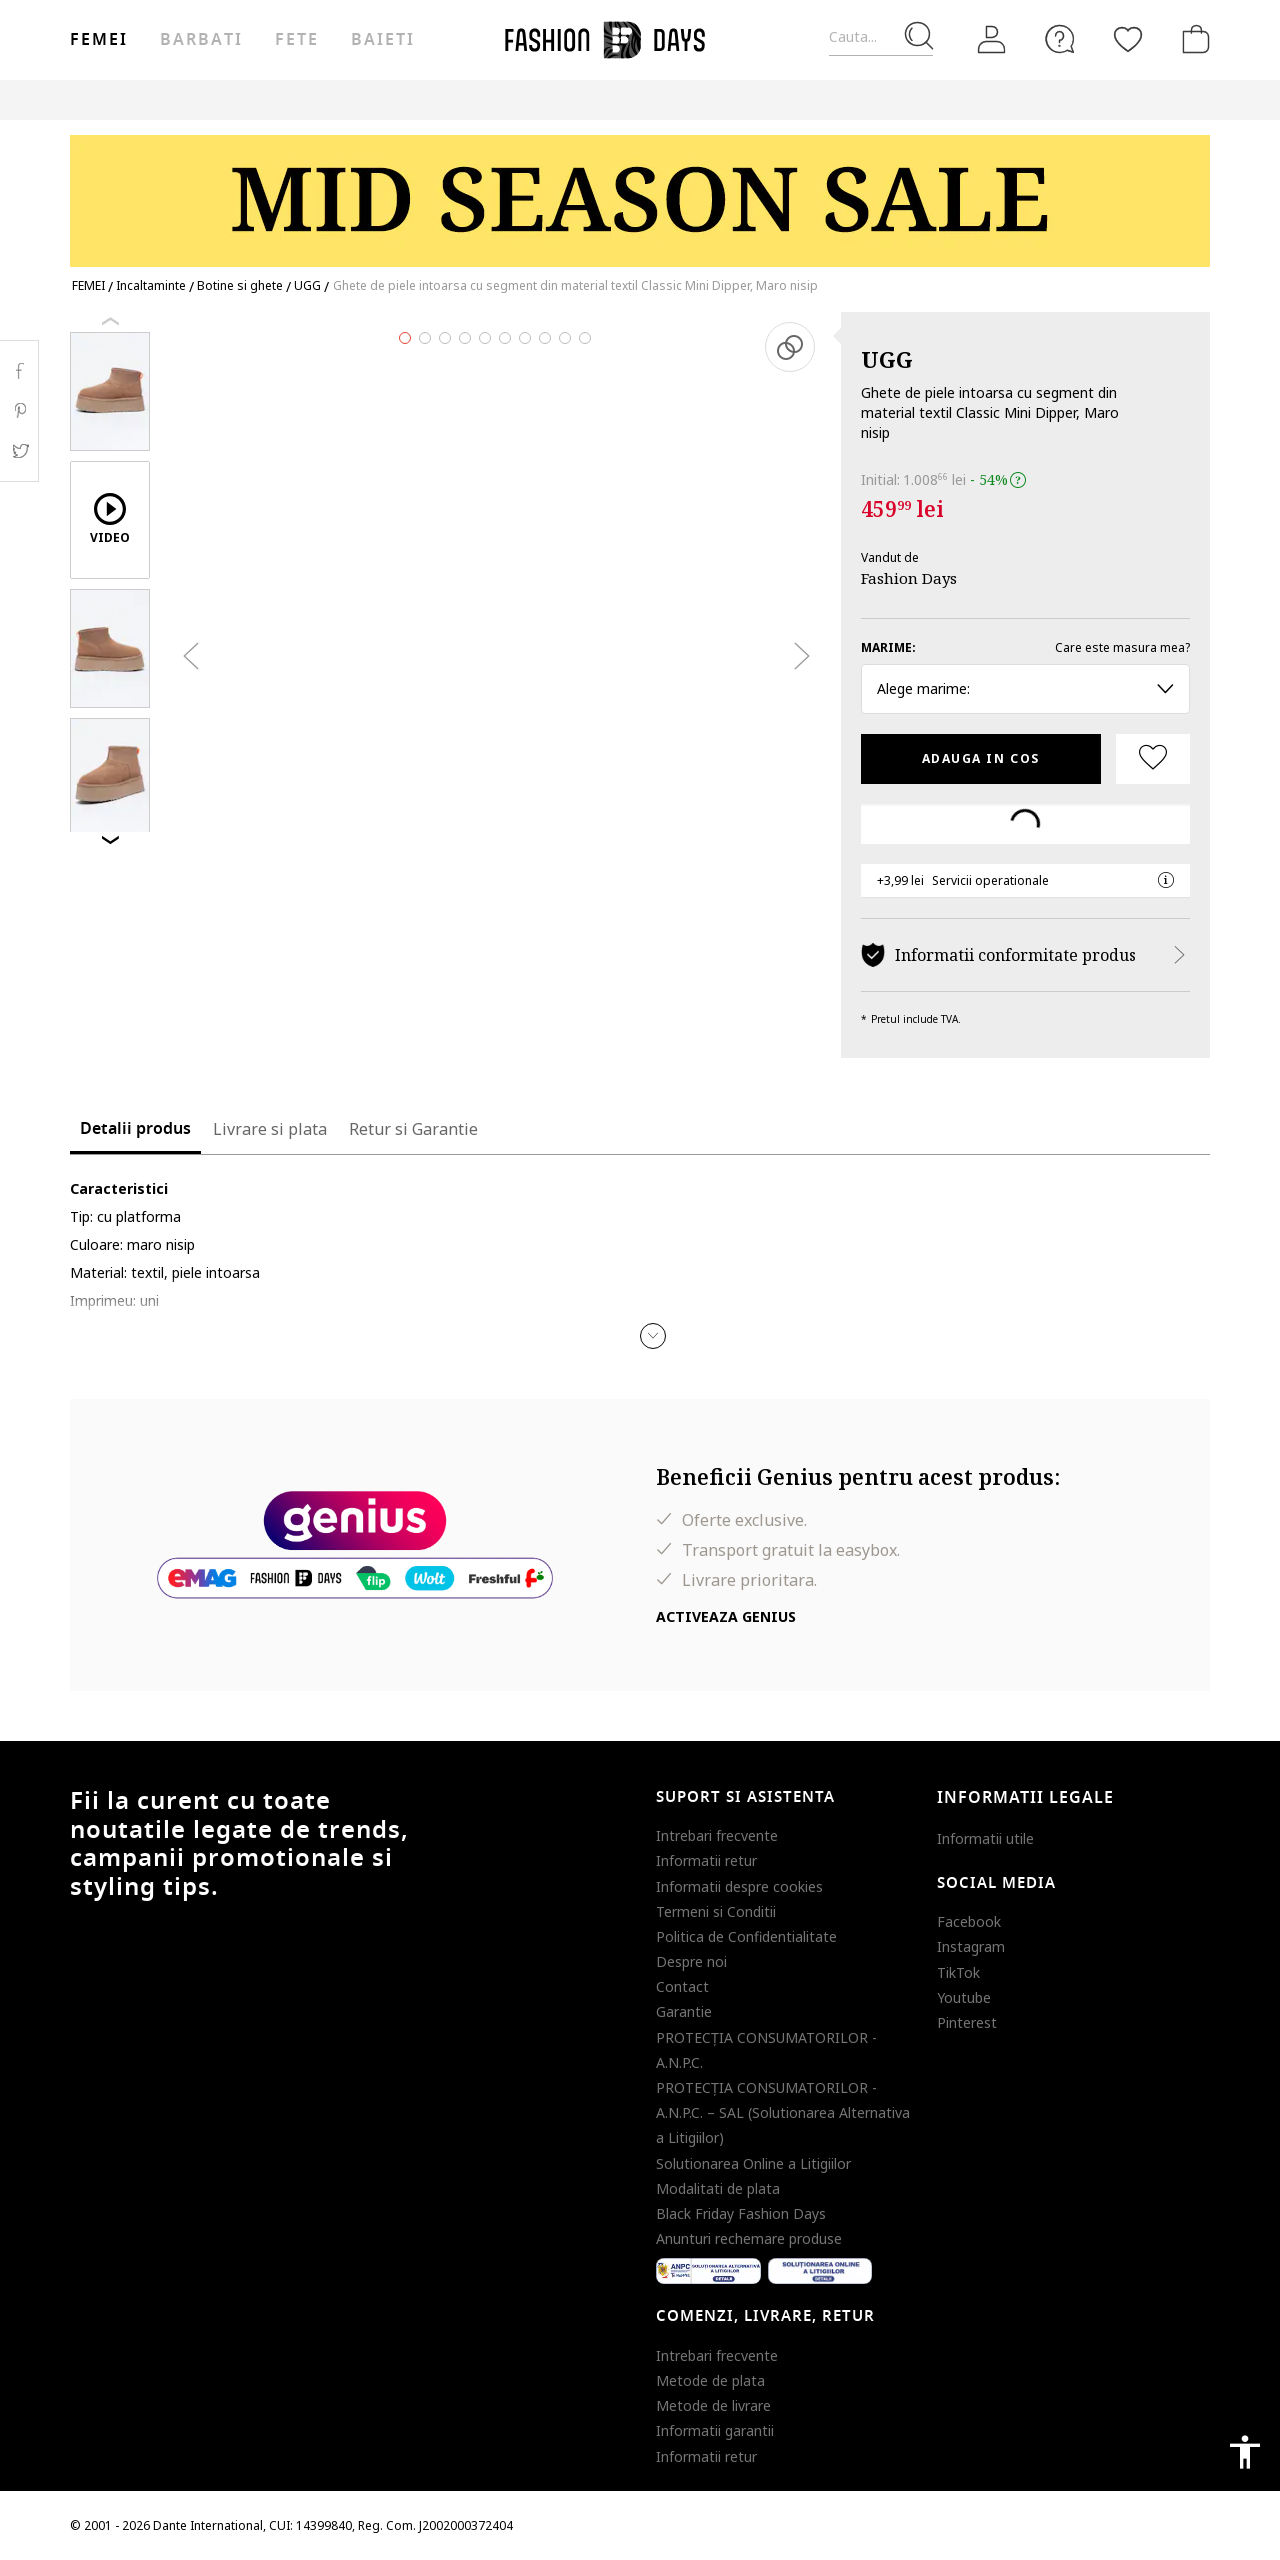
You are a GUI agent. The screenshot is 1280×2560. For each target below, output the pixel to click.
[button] (653, 1336)
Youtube (964, 1997)
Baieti (383, 40)
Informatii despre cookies (739, 1886)
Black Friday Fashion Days (741, 2213)
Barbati (201, 40)
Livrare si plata (270, 1129)
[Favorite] (1128, 39)
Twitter (19, 451)
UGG (887, 359)
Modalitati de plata (718, 2188)
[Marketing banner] (640, 191)
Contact (682, 1986)
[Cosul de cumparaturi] (1192, 39)
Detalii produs (135, 1129)
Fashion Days (909, 578)
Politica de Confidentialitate (746, 1936)
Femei (99, 40)
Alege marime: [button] (1025, 688)
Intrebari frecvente (717, 1835)
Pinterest (967, 2022)
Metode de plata (710, 2380)
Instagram (971, 1946)
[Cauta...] (881, 37)
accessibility (1245, 2452)
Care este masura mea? (1122, 647)
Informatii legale (1025, 1798)
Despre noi (691, 1961)
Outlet (899, 99)
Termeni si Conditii (716, 1911)
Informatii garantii (715, 2430)
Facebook (969, 1921)
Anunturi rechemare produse (749, 2238)
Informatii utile (985, 1838)
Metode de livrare (713, 2405)
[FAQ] (1060, 39)
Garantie (684, 2011)
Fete (297, 40)
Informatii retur (706, 1860)
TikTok (958, 1972)
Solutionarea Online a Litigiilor (753, 2163)
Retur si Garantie (413, 1129)
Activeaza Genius (726, 1616)
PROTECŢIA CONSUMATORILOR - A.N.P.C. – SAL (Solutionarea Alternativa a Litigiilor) (783, 2112)
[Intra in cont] (992, 40)
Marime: (888, 647)
